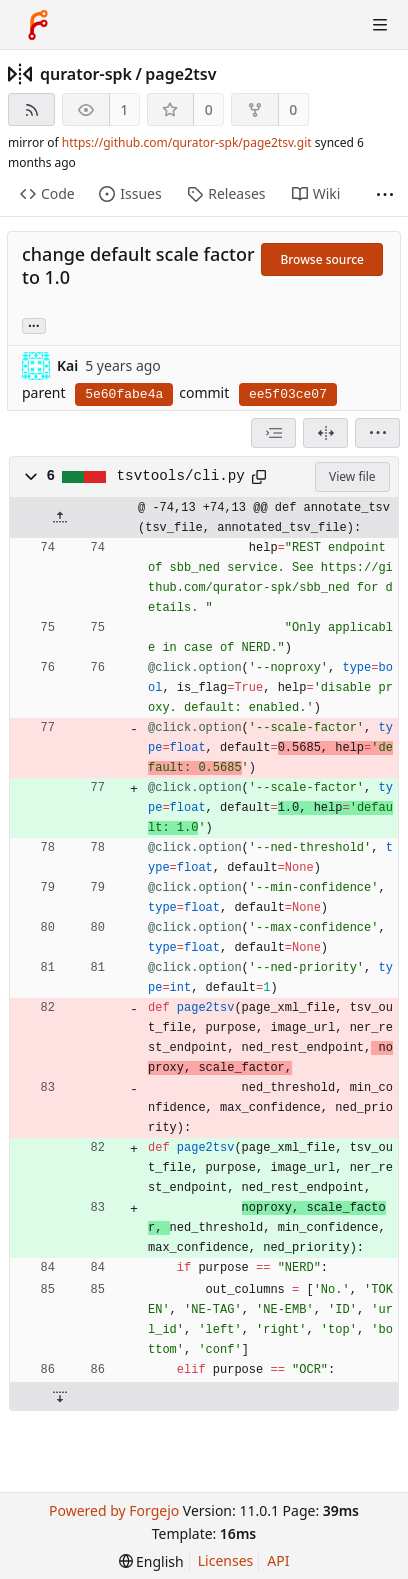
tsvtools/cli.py (181, 476)
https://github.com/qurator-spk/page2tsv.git (187, 142)
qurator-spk (86, 74)
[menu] (377, 433)
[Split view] (325, 433)
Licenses (226, 1560)
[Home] (38, 25)
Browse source (322, 259)
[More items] (385, 194)
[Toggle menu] (380, 25)
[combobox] (273, 433)
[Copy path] (259, 477)
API (278, 1560)
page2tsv (180, 74)
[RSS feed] (31, 109)
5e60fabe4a (124, 394)
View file (352, 476)
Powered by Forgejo (114, 1510)
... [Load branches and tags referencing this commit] (34, 324)
